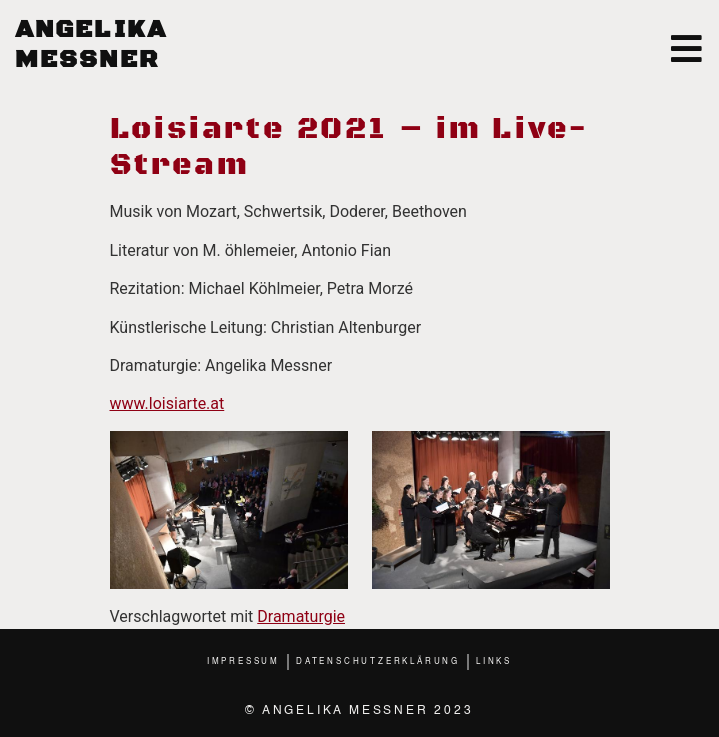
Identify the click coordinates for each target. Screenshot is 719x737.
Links (494, 662)
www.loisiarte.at (167, 403)
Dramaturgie (301, 616)
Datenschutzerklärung (378, 662)
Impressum (243, 662)
